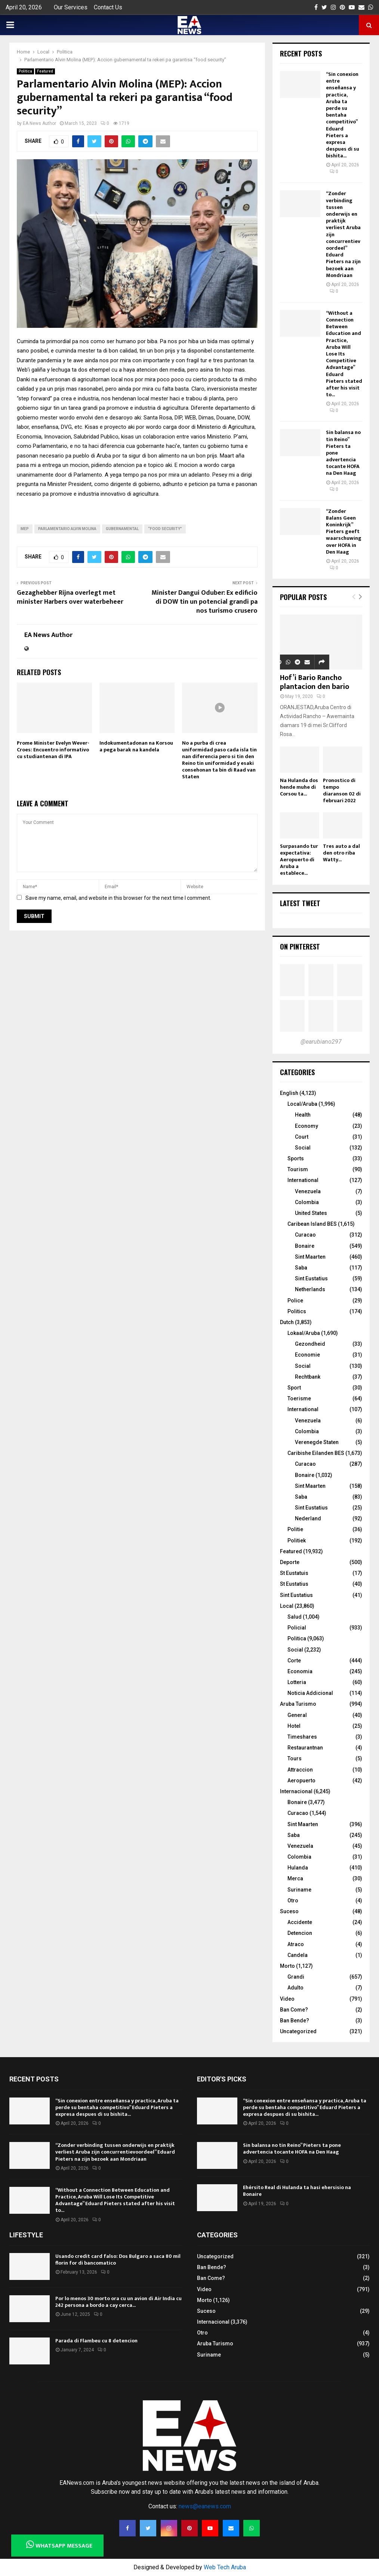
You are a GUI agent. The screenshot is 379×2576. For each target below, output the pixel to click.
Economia (299, 1671)
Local (286, 1606)
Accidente (299, 1922)
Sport (294, 1388)
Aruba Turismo (298, 1704)
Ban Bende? (294, 2020)
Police (295, 1301)
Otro (292, 1900)
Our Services (70, 7)
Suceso (289, 1911)
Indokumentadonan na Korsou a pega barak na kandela (136, 746)
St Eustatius (294, 1584)
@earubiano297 (321, 1041)
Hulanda (297, 1868)
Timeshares (302, 1737)
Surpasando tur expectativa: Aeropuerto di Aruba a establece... (299, 859)
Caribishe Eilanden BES (315, 1453)
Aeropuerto (301, 1780)
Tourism (297, 1169)
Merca (295, 1878)
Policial (296, 1628)
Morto (287, 1966)
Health (303, 1115)
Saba (301, 1268)
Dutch (287, 1322)
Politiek (296, 1541)
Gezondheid (310, 1344)
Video (287, 1999)
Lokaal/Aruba (303, 1333)
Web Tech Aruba (225, 2567)
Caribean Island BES (312, 1224)
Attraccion (300, 1770)
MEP (25, 529)
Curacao (305, 1235)
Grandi (295, 1977)
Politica (25, 71)
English (289, 1093)
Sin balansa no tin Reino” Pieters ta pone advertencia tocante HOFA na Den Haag (292, 2148)
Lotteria (296, 1682)
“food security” (165, 529)
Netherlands (310, 1289)
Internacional (296, 1791)
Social (303, 1148)
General (297, 1715)
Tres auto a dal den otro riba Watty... (341, 853)
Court (301, 1137)
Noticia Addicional (310, 1693)
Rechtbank (307, 1377)
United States (311, 1213)
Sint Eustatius (311, 1278)
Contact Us (108, 7)
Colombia (307, 1202)
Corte (294, 1661)
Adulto (295, 1988)
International (302, 1180)
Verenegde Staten (317, 1442)
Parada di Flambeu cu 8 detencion (96, 2340)
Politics (296, 1311)
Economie (307, 1355)
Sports (295, 1158)
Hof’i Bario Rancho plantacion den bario (314, 682)
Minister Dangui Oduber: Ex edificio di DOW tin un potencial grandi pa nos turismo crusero (204, 601)
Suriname (299, 1890)
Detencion (299, 1933)
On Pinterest (300, 946)
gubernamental (122, 529)
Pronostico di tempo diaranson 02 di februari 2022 (342, 790)
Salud (294, 1617)
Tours (294, 1758)
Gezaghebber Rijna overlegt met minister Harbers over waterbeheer (70, 597)
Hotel (294, 1726)
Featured (45, 71)
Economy (306, 1126)
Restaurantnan (305, 1748)
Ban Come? (294, 2010)
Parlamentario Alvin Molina (67, 529)
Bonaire (304, 1246)
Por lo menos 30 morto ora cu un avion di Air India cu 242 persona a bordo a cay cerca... (118, 2301)
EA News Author (39, 123)
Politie (295, 1529)
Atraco (295, 1944)
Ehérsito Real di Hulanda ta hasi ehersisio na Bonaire (297, 2190)
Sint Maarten (310, 1257)
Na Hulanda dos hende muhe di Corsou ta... (299, 787)
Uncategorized (298, 2031)
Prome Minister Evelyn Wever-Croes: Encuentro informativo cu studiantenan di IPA (53, 750)
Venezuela (308, 1191)
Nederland (308, 1518)
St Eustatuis (294, 1573)
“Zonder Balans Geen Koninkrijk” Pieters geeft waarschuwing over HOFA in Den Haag (343, 531)
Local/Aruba (302, 1104)
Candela (297, 1955)
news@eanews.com (205, 2506)
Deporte (289, 1562)
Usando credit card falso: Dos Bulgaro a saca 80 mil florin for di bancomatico (118, 2259)
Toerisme (299, 1398)
